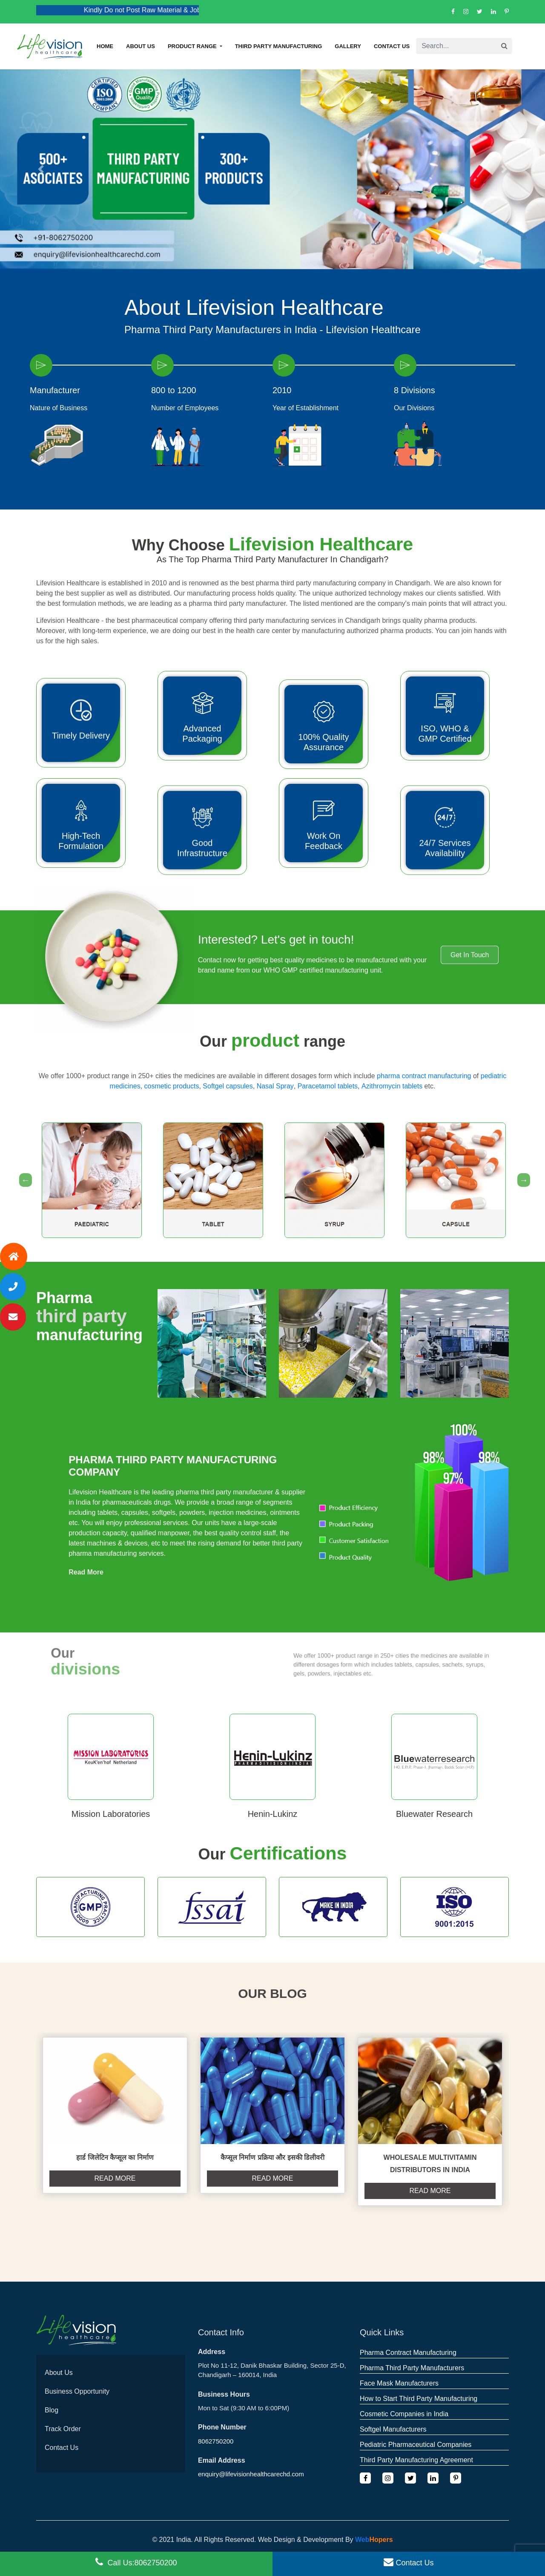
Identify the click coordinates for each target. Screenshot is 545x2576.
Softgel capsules (227, 1086)
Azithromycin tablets (391, 1086)
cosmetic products (171, 1086)
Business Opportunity (77, 2391)
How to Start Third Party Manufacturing (418, 2398)
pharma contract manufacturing (424, 1075)
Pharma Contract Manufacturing (408, 2352)
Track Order (63, 2428)
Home (105, 46)
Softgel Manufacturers (393, 2429)
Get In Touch (469, 954)
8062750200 (215, 2441)
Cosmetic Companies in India (404, 2414)
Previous (23, 1180)
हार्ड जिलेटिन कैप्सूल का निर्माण (115, 2157)
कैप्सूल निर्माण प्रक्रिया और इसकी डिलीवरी (272, 2157)
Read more (115, 2178)
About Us (59, 2372)
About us (140, 46)
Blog (51, 2410)
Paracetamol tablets (328, 1086)
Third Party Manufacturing (278, 46)
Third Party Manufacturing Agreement (416, 2460)
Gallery (348, 46)
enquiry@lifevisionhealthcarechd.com (251, 2474)
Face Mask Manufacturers (399, 2383)
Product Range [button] (193, 46)
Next (521, 1180)
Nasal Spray (275, 1086)
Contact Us (392, 46)
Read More (86, 1572)
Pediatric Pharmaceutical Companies (415, 2444)
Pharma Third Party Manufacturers (412, 2368)
